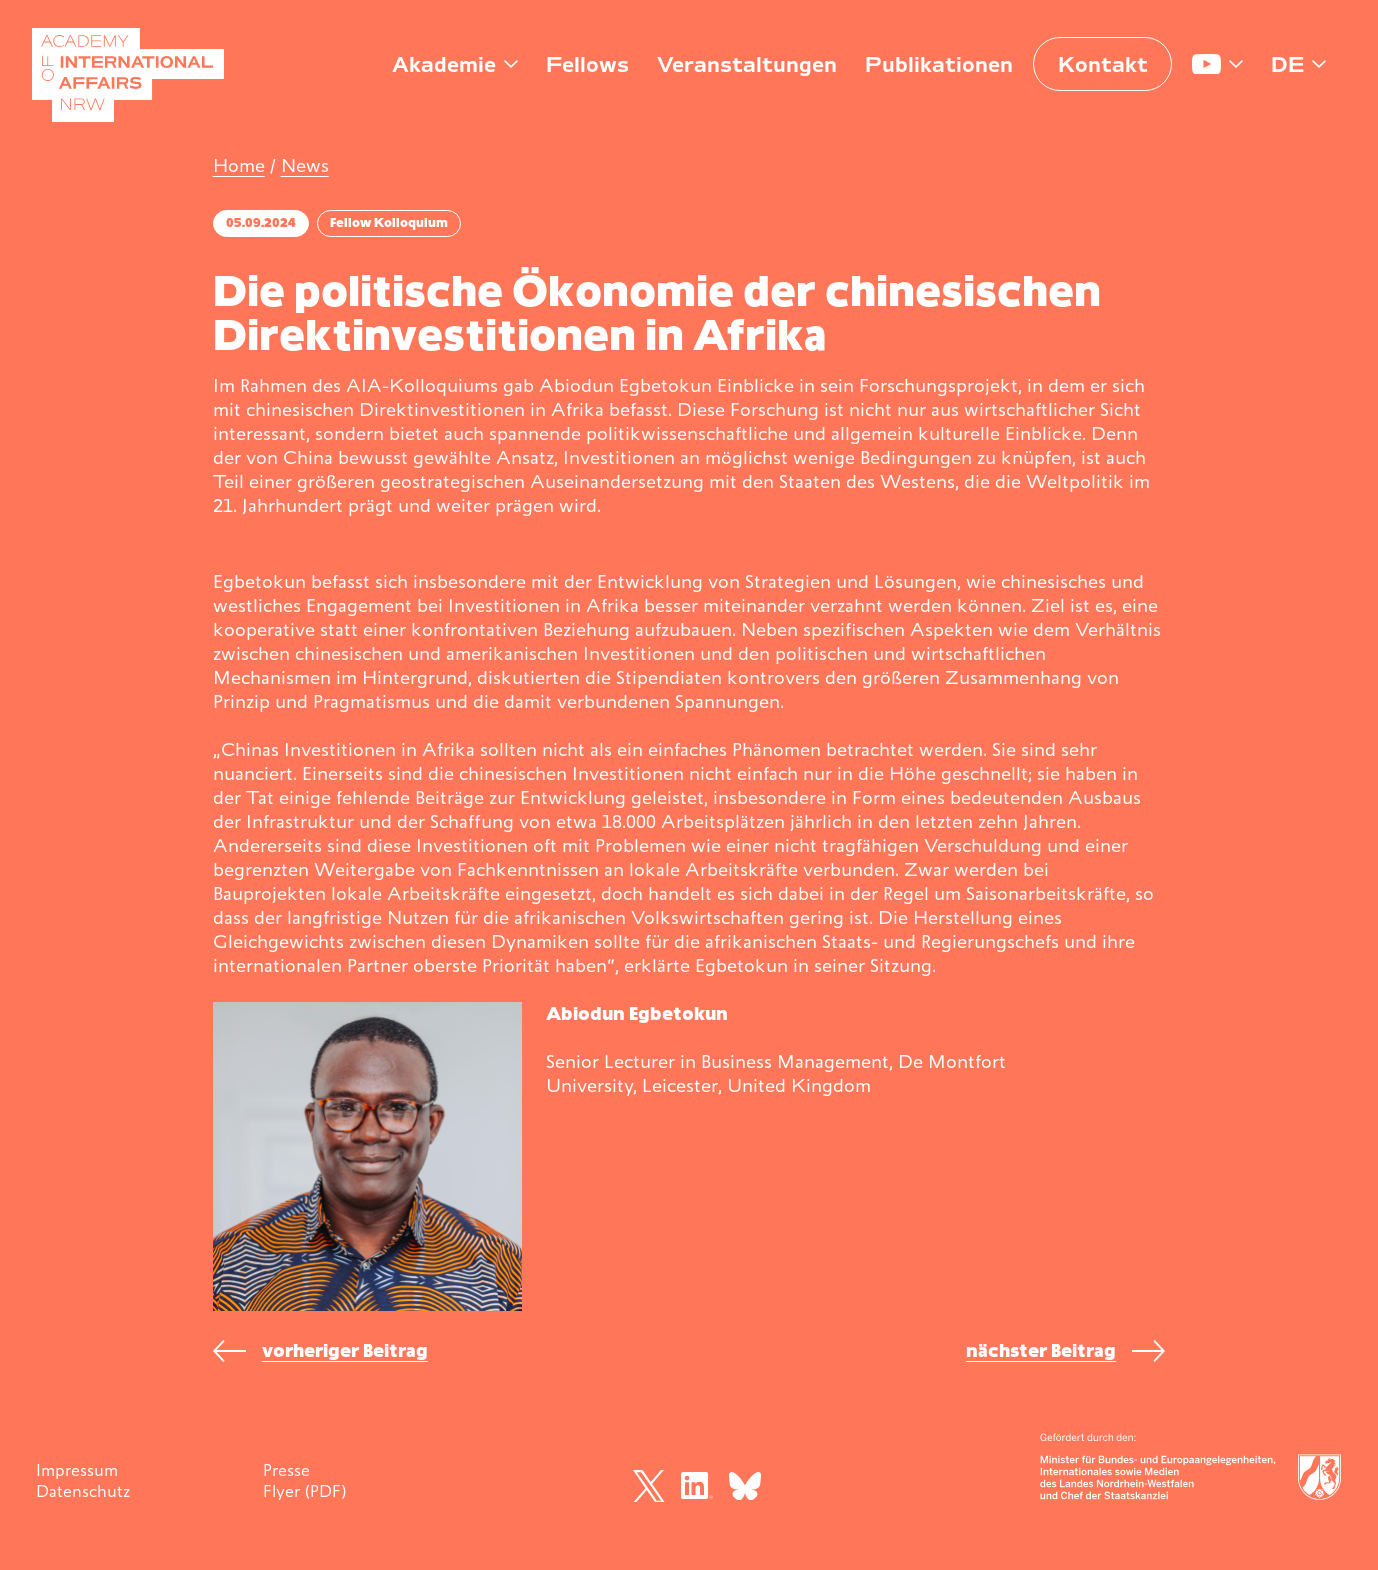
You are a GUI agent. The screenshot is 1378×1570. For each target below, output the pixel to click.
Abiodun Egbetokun (637, 1013)
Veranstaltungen (747, 64)
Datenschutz (83, 1491)
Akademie (444, 64)
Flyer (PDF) (304, 1491)
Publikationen (939, 64)
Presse (286, 1470)
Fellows (587, 64)
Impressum (77, 1470)
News (305, 165)
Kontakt (1103, 64)
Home (239, 165)
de (1287, 64)
